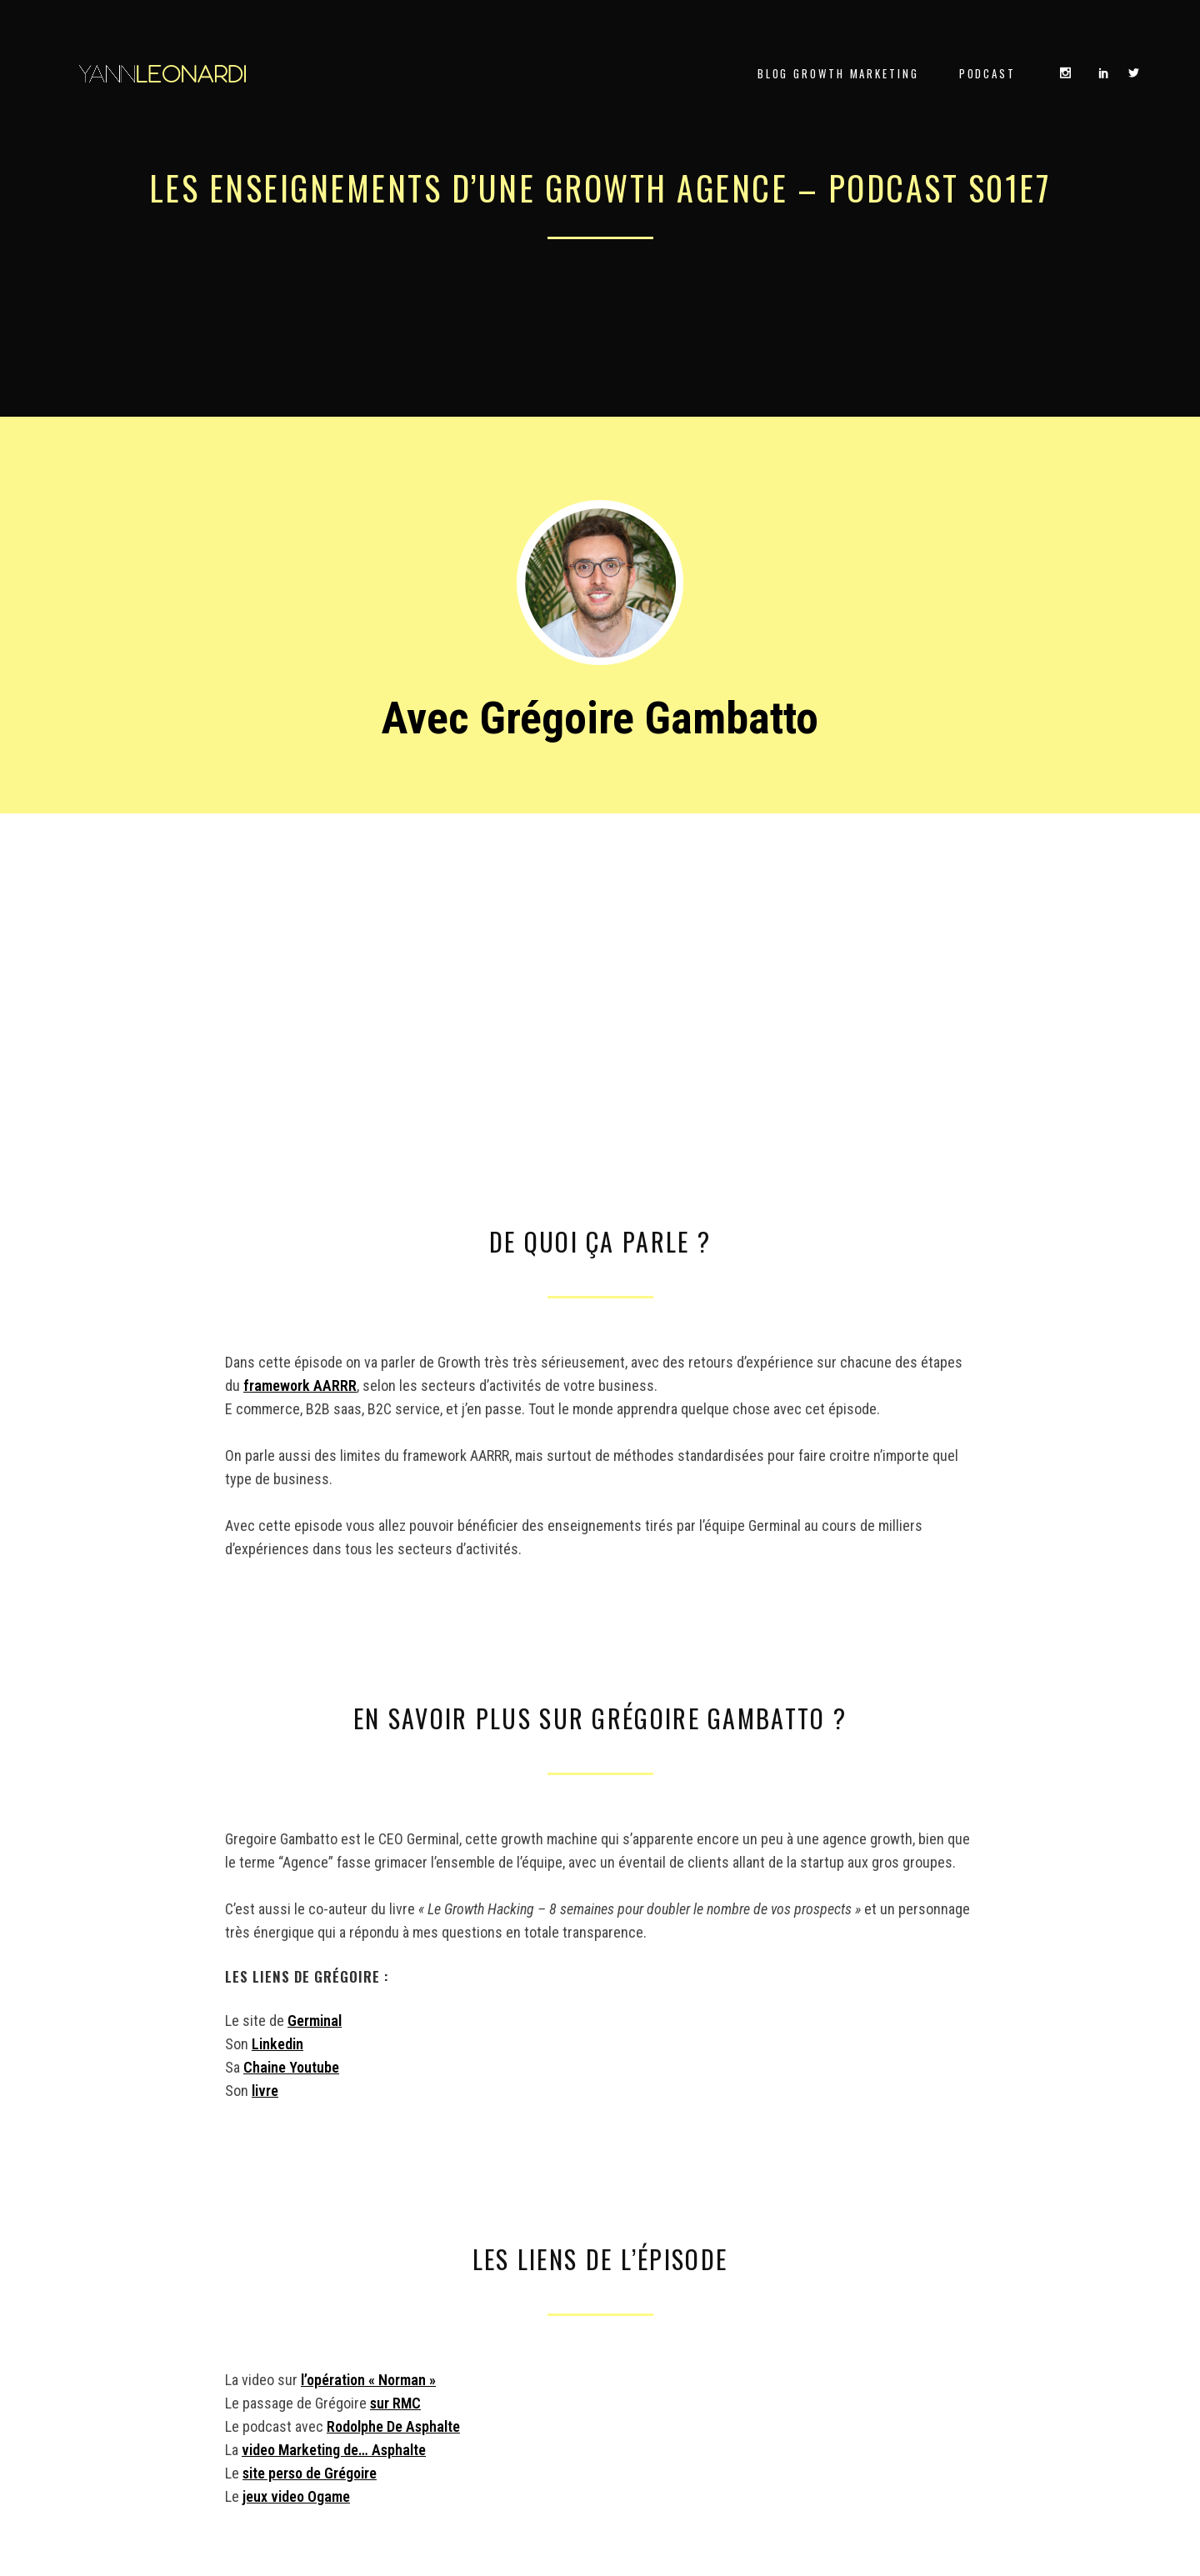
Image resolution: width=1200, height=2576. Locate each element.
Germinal (315, 2020)
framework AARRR (300, 1385)
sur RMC (395, 2403)
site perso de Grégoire (309, 2473)
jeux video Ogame (296, 2496)
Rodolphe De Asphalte (393, 2426)
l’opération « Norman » (368, 2379)
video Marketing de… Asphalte (334, 2449)
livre (265, 2090)
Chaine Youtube (291, 2067)
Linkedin (277, 2044)
